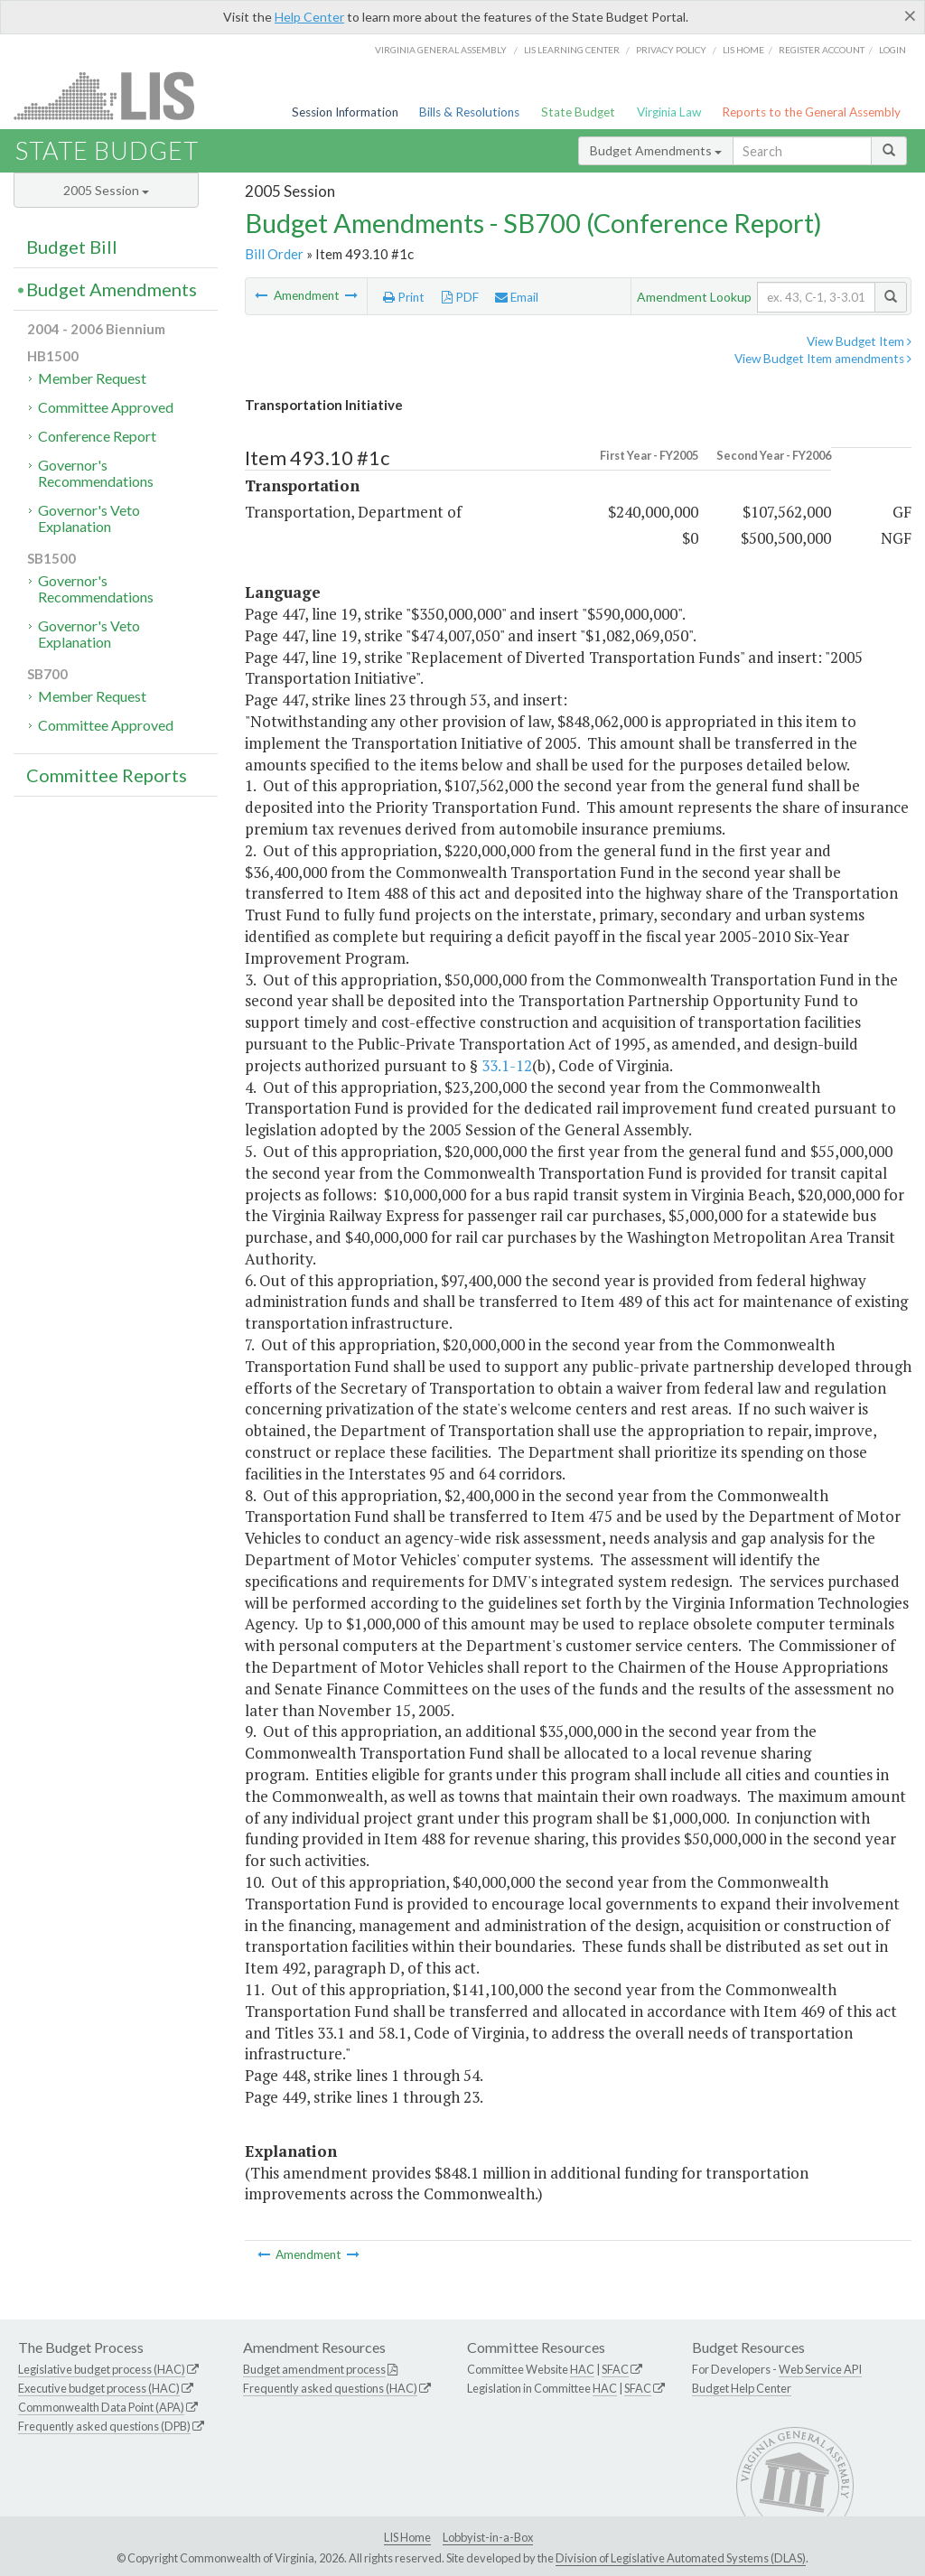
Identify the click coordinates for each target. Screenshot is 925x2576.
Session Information (345, 112)
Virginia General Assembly (441, 49)
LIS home (743, 49)
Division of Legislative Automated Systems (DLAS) (681, 2558)
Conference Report (97, 435)
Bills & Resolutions (469, 112)
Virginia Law (669, 112)
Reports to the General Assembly (811, 112)
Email (516, 297)
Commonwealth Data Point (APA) (101, 2407)
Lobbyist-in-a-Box (488, 2537)
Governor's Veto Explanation (89, 518)
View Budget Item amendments (822, 358)
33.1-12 (506, 1065)
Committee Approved (105, 406)
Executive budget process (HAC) (99, 2388)
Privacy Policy (671, 49)
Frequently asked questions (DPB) (104, 2426)
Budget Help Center (741, 2388)
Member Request (92, 378)
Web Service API (820, 2369)
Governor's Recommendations (96, 473)
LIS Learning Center (572, 49)
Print (404, 297)
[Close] (910, 15)
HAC (582, 2369)
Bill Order (274, 254)
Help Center (309, 16)
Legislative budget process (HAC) (101, 2369)
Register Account (821, 49)
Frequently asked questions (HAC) (330, 2388)
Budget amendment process (314, 2369)
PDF (460, 297)
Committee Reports (106, 775)
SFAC (615, 2369)
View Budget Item (859, 341)
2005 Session (106, 190)
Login (892, 49)
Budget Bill (71, 246)
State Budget (578, 112)
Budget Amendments (656, 150)
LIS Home (407, 2537)
